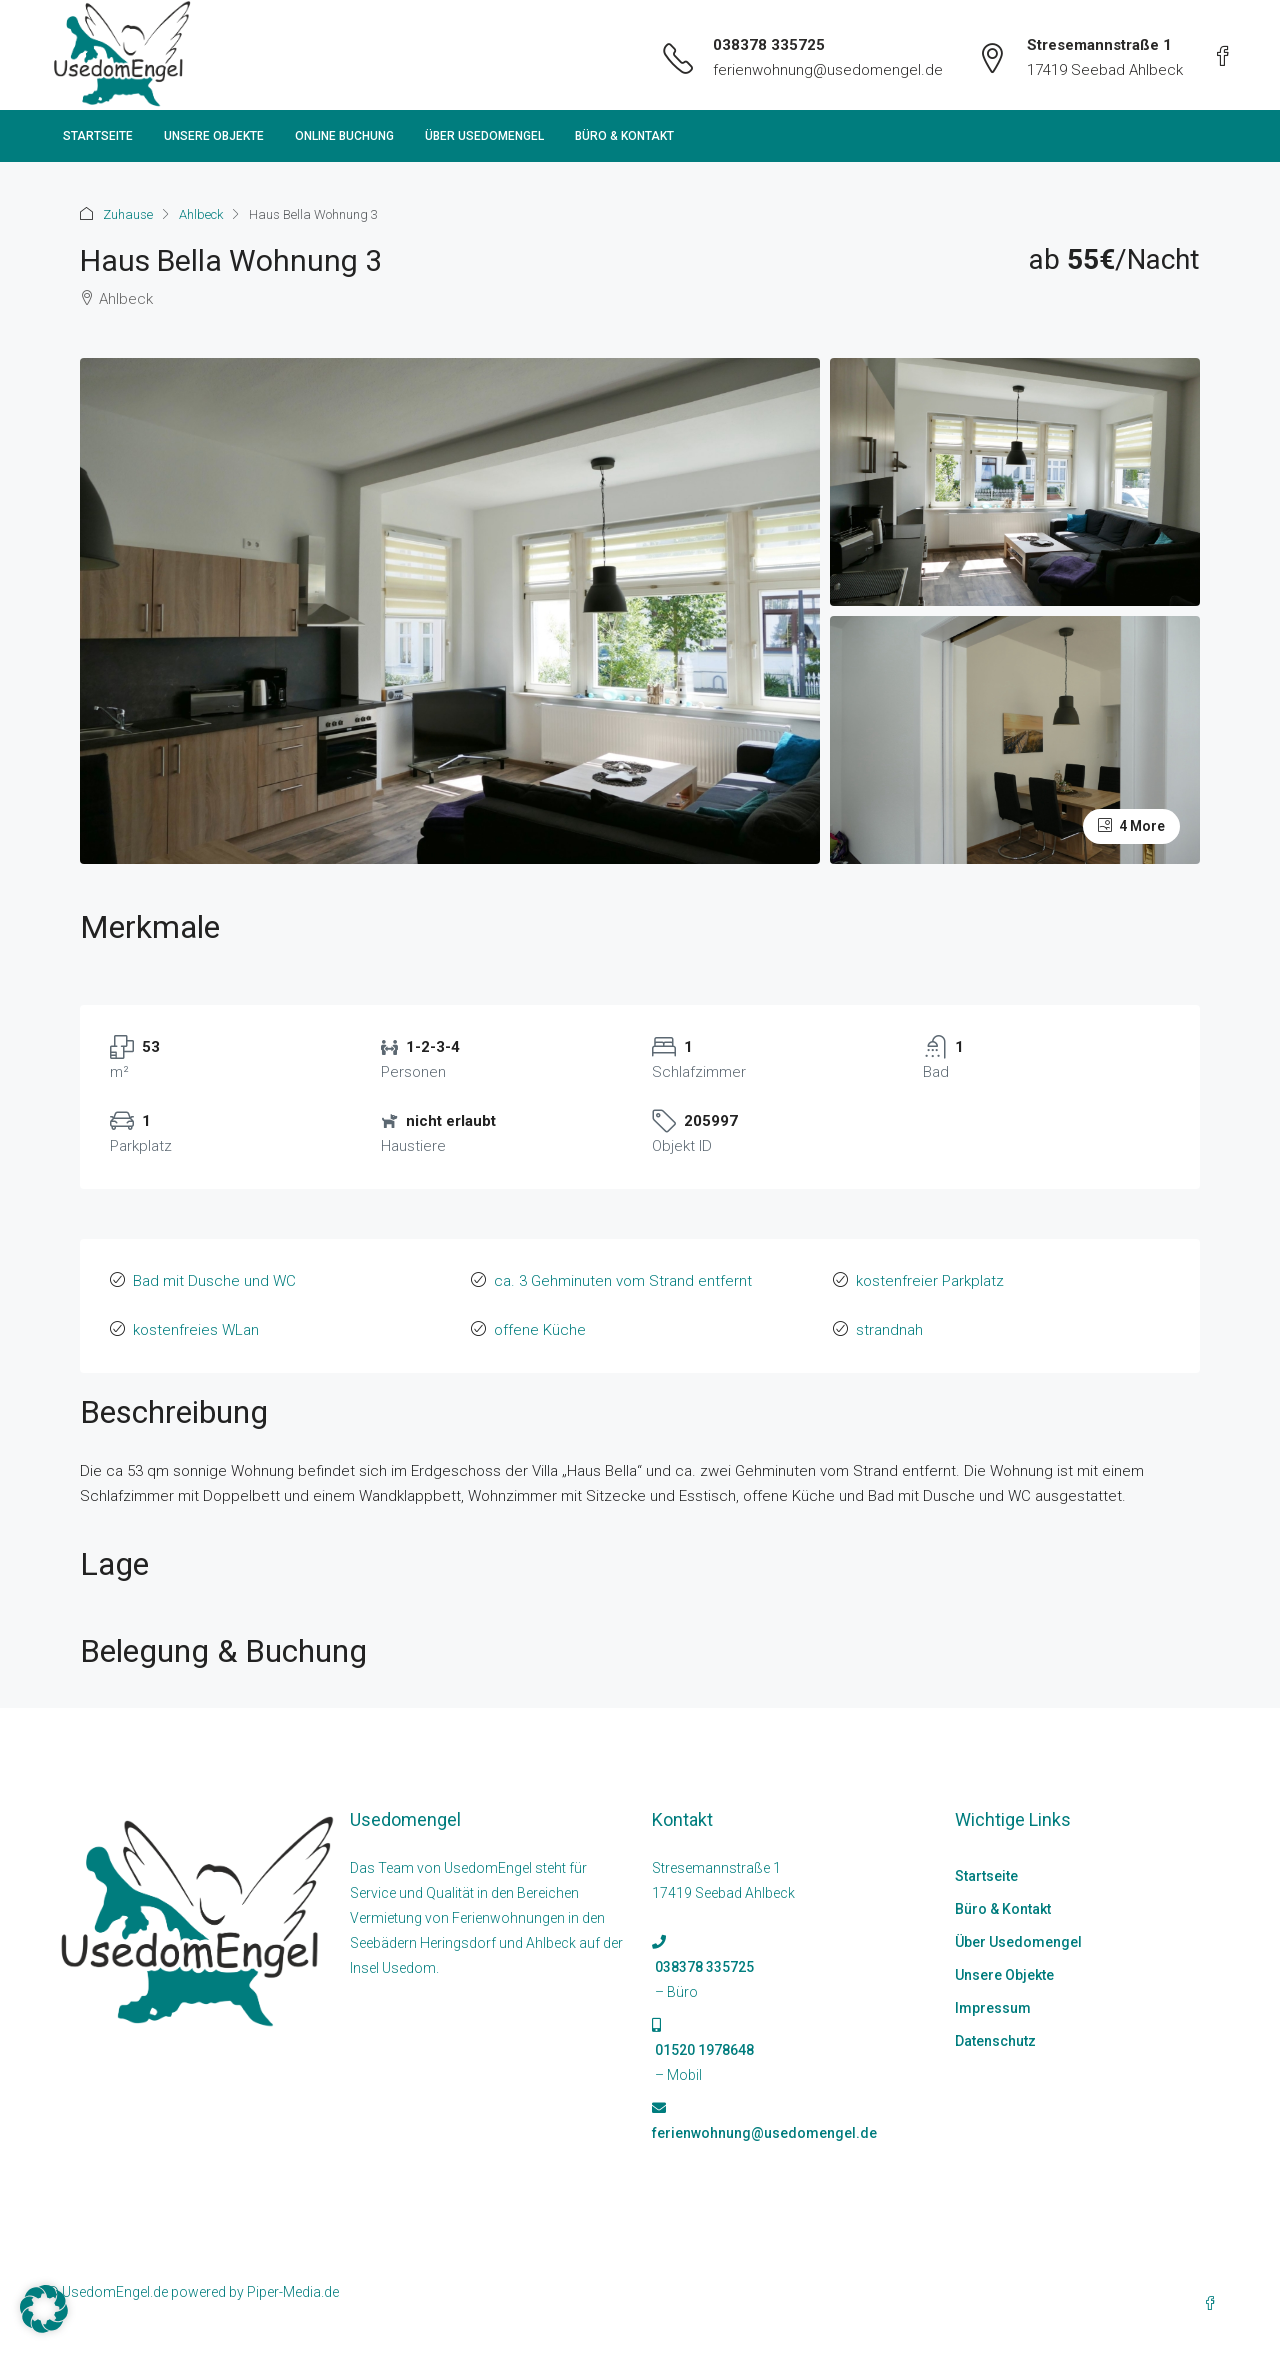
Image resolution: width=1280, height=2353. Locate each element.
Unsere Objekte (214, 136)
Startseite (98, 136)
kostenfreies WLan (196, 1330)
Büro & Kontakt (624, 136)
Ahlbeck (201, 214)
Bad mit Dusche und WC (214, 1281)
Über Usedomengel (484, 136)
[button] (44, 2309)
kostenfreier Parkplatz (930, 1281)
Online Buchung (344, 136)
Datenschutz (995, 2041)
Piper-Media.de (293, 2292)
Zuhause (128, 214)
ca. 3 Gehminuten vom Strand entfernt (623, 1281)
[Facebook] (1214, 2304)
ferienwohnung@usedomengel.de (828, 70)
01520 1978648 (703, 2050)
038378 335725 (769, 45)
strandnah (889, 1330)
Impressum (993, 2008)
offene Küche (540, 1330)
